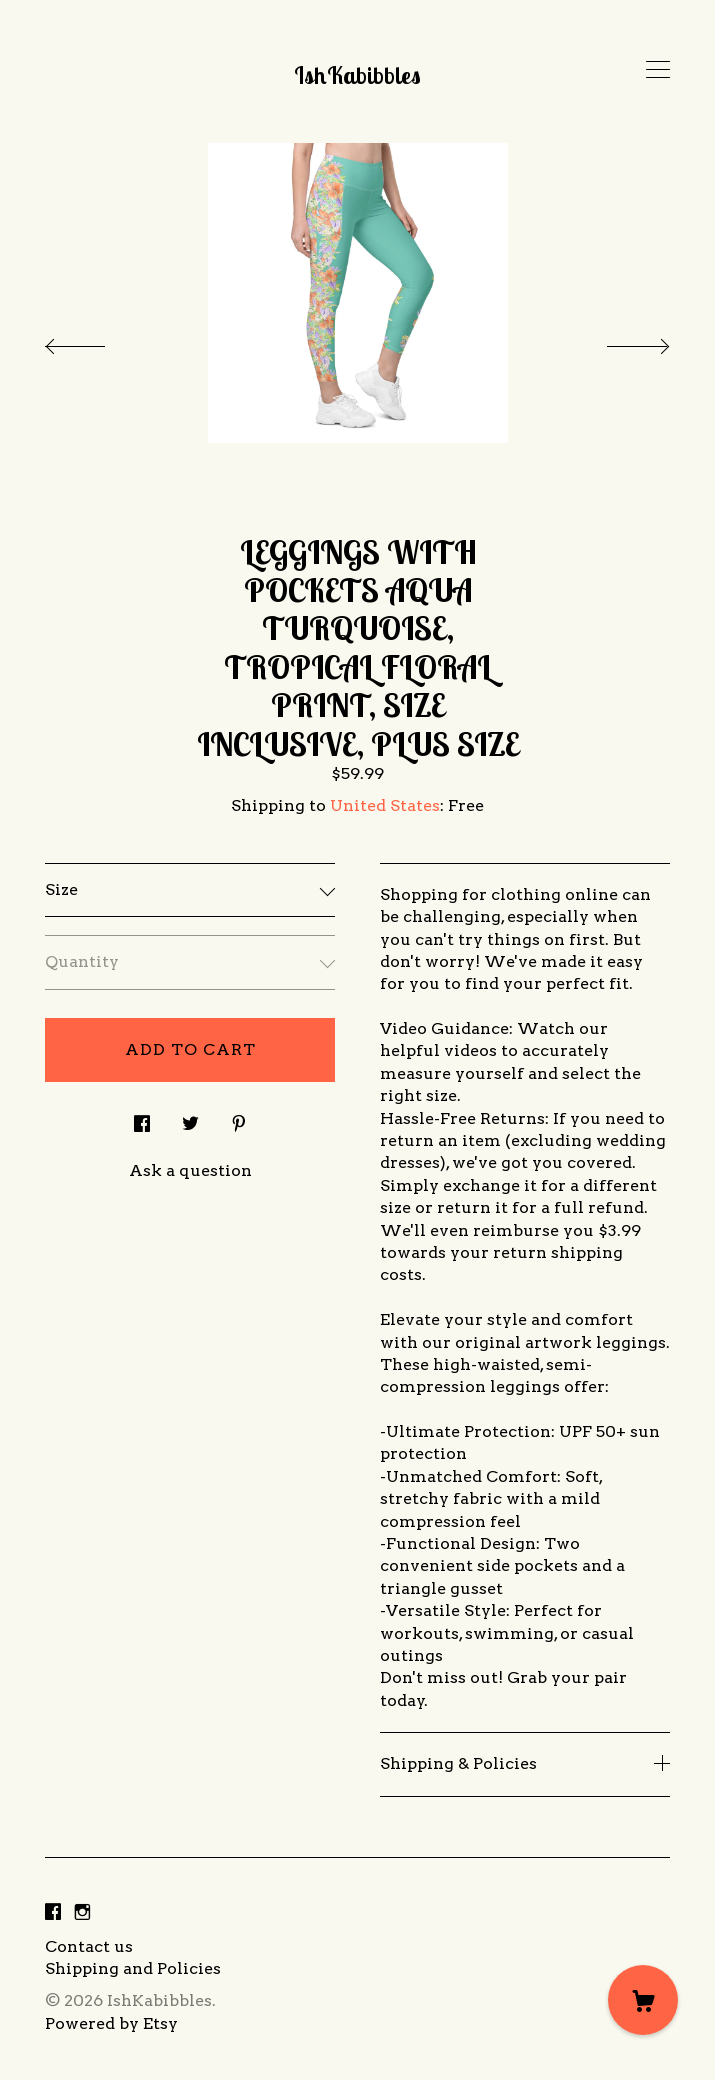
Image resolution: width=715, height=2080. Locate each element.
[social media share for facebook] (142, 1118)
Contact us (89, 1946)
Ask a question (190, 1170)
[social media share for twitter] (190, 1118)
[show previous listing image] (95, 341)
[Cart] (643, 2000)
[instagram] (82, 1913)
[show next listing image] (620, 341)
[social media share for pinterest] (239, 1118)
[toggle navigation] (658, 70)
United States (385, 805)
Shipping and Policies (133, 1968)
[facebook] (53, 1913)
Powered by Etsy (111, 2023)
